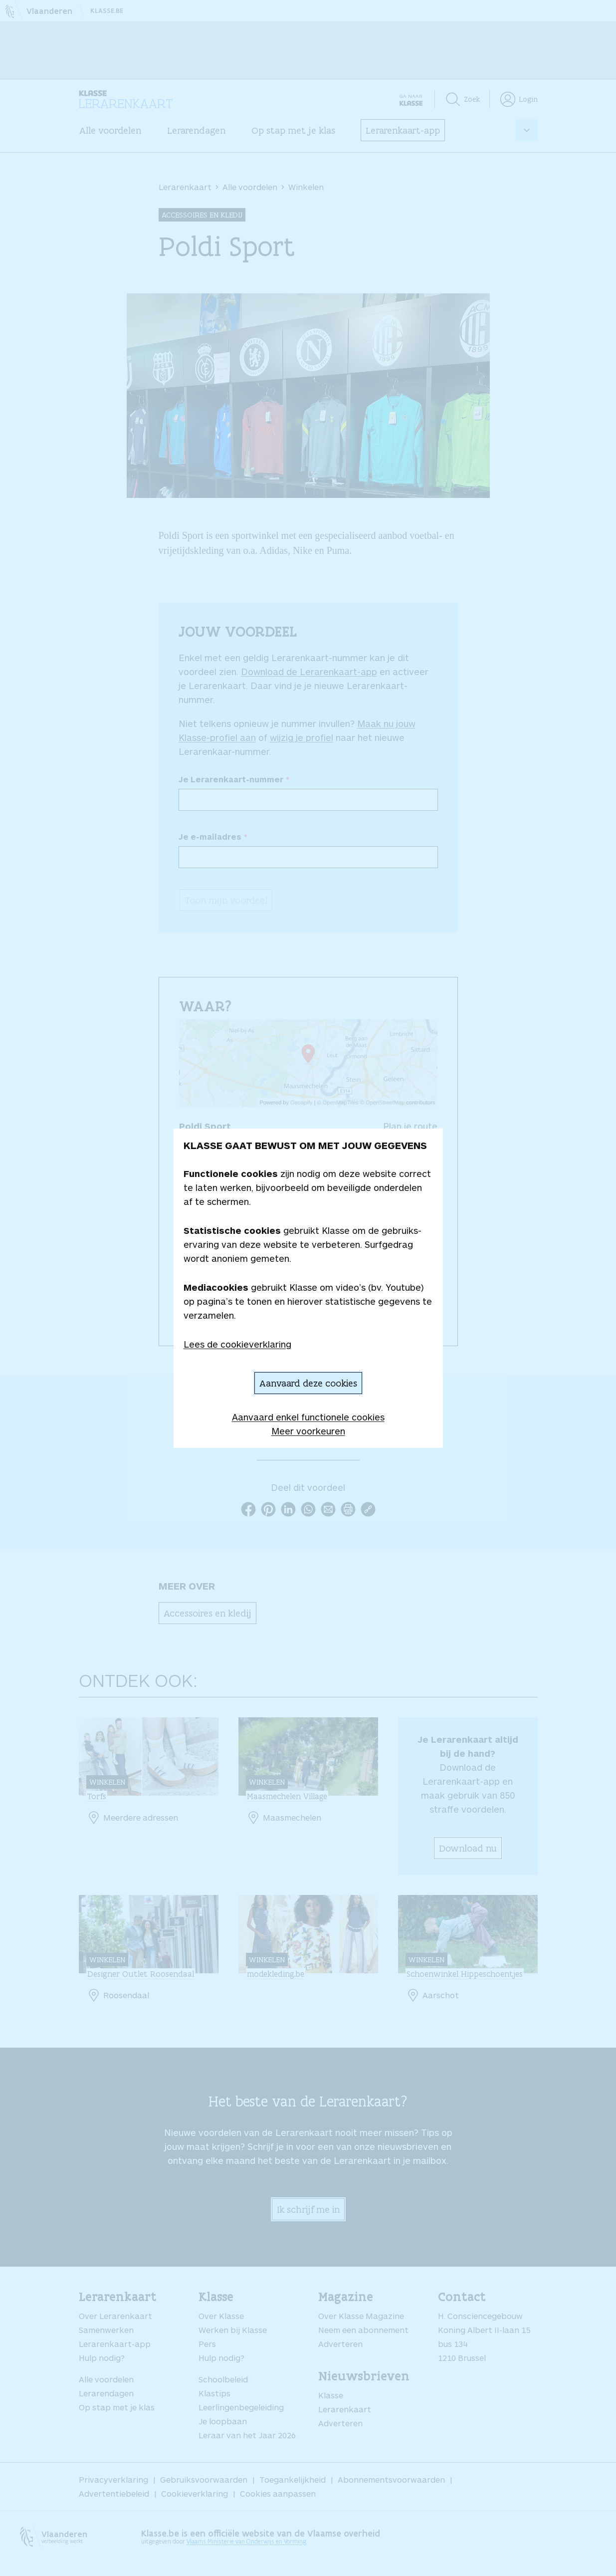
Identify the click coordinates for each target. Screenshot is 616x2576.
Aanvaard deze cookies (308, 1383)
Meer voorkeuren (308, 1430)
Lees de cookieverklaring (237, 1344)
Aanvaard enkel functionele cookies (308, 1416)
